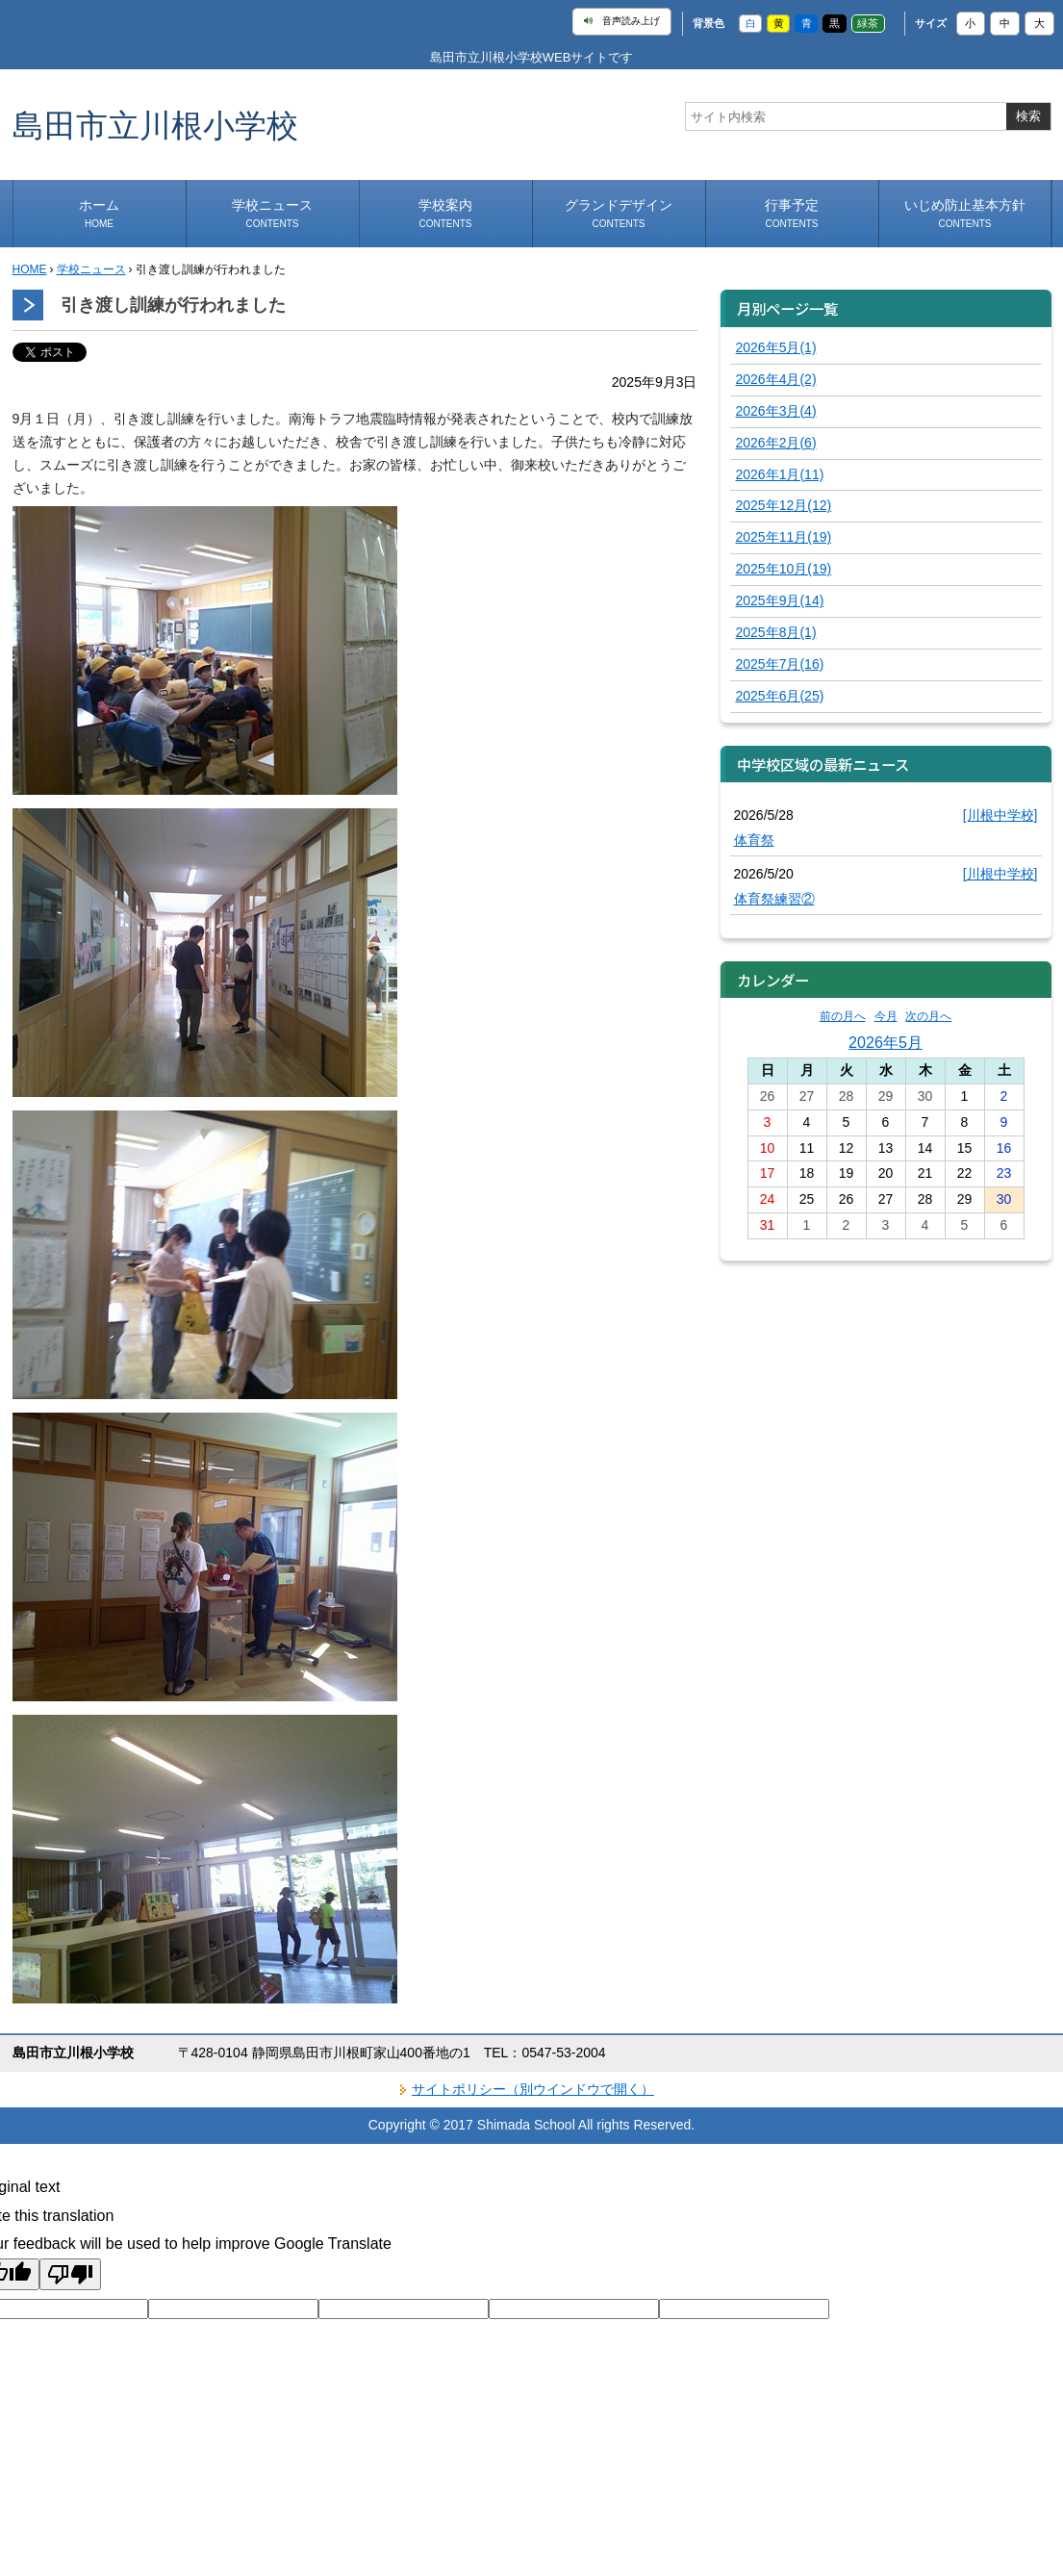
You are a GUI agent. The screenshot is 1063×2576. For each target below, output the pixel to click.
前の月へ (843, 1016)
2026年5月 (885, 1042)
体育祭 (754, 840)
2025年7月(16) (780, 664)
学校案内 (445, 213)
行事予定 (792, 213)
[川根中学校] (1000, 815)
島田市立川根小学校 (155, 124)
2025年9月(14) (780, 600)
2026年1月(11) (780, 474)
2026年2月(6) (776, 442)
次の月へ (928, 1016)
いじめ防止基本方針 (964, 213)
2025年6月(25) (780, 695)
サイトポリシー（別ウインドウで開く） (533, 2089)
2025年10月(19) (784, 568)
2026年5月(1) (776, 347)
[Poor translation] (70, 2274)
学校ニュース (272, 213)
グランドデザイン (618, 213)
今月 (886, 1016)
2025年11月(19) (784, 537)
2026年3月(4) (776, 411)
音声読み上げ (622, 20)
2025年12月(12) (784, 505)
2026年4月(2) (776, 379)
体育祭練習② (774, 898)
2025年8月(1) (776, 632)
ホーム (99, 213)
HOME (30, 269)
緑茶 (867, 23)
